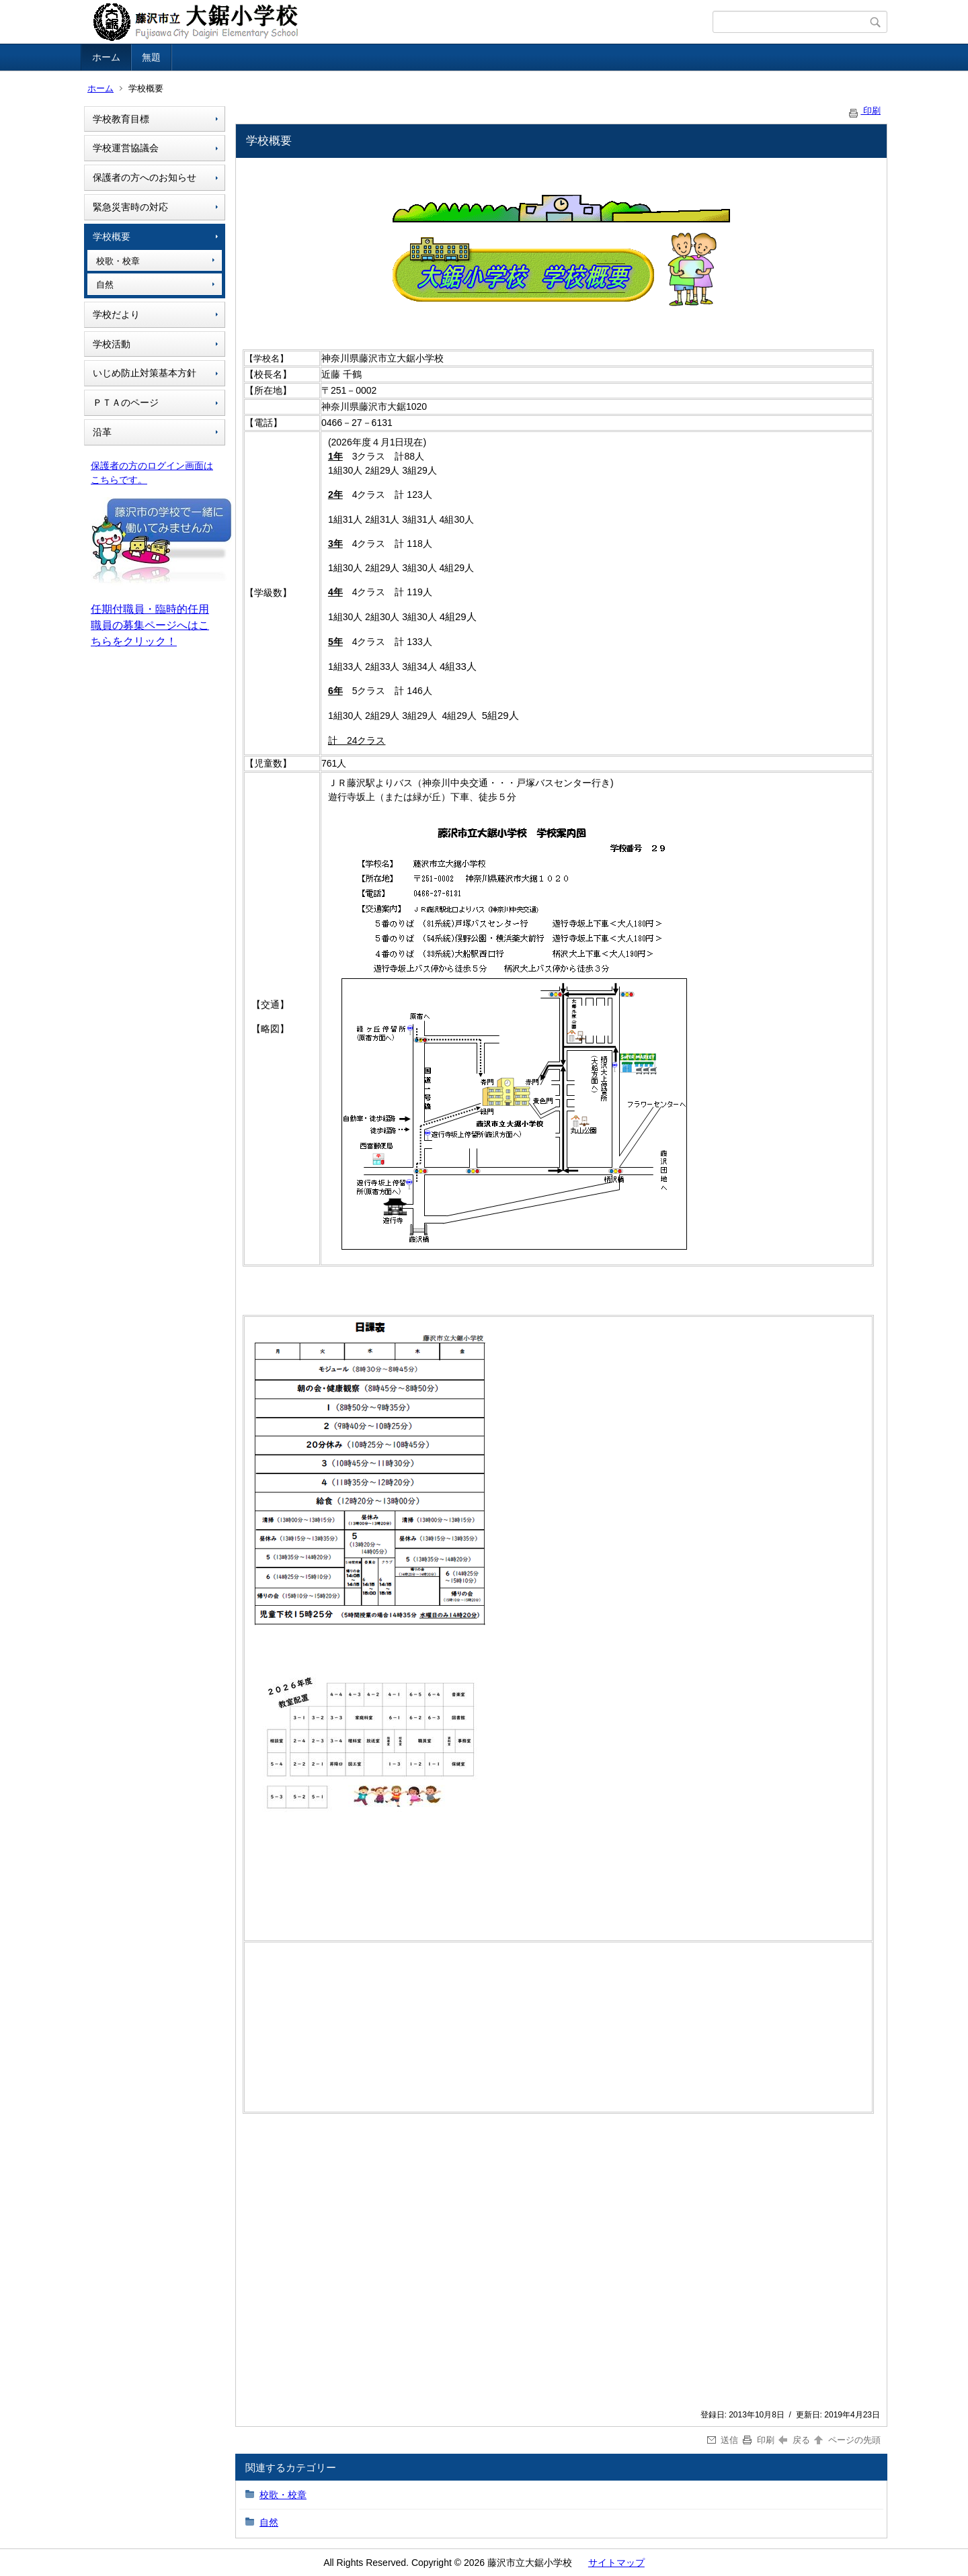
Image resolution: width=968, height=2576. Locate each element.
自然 (105, 285)
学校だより (116, 314)
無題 (151, 57)
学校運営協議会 (126, 147)
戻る (794, 2440)
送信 (723, 2440)
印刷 (864, 110)
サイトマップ (616, 2562)
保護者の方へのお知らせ (144, 177)
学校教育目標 (121, 119)
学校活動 (111, 344)
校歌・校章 (118, 261)
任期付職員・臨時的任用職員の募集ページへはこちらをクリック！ (150, 625)
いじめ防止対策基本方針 (144, 373)
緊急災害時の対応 (130, 207)
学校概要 (111, 236)
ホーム (106, 57)
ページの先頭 (846, 2440)
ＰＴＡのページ (126, 402)
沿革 (102, 432)
